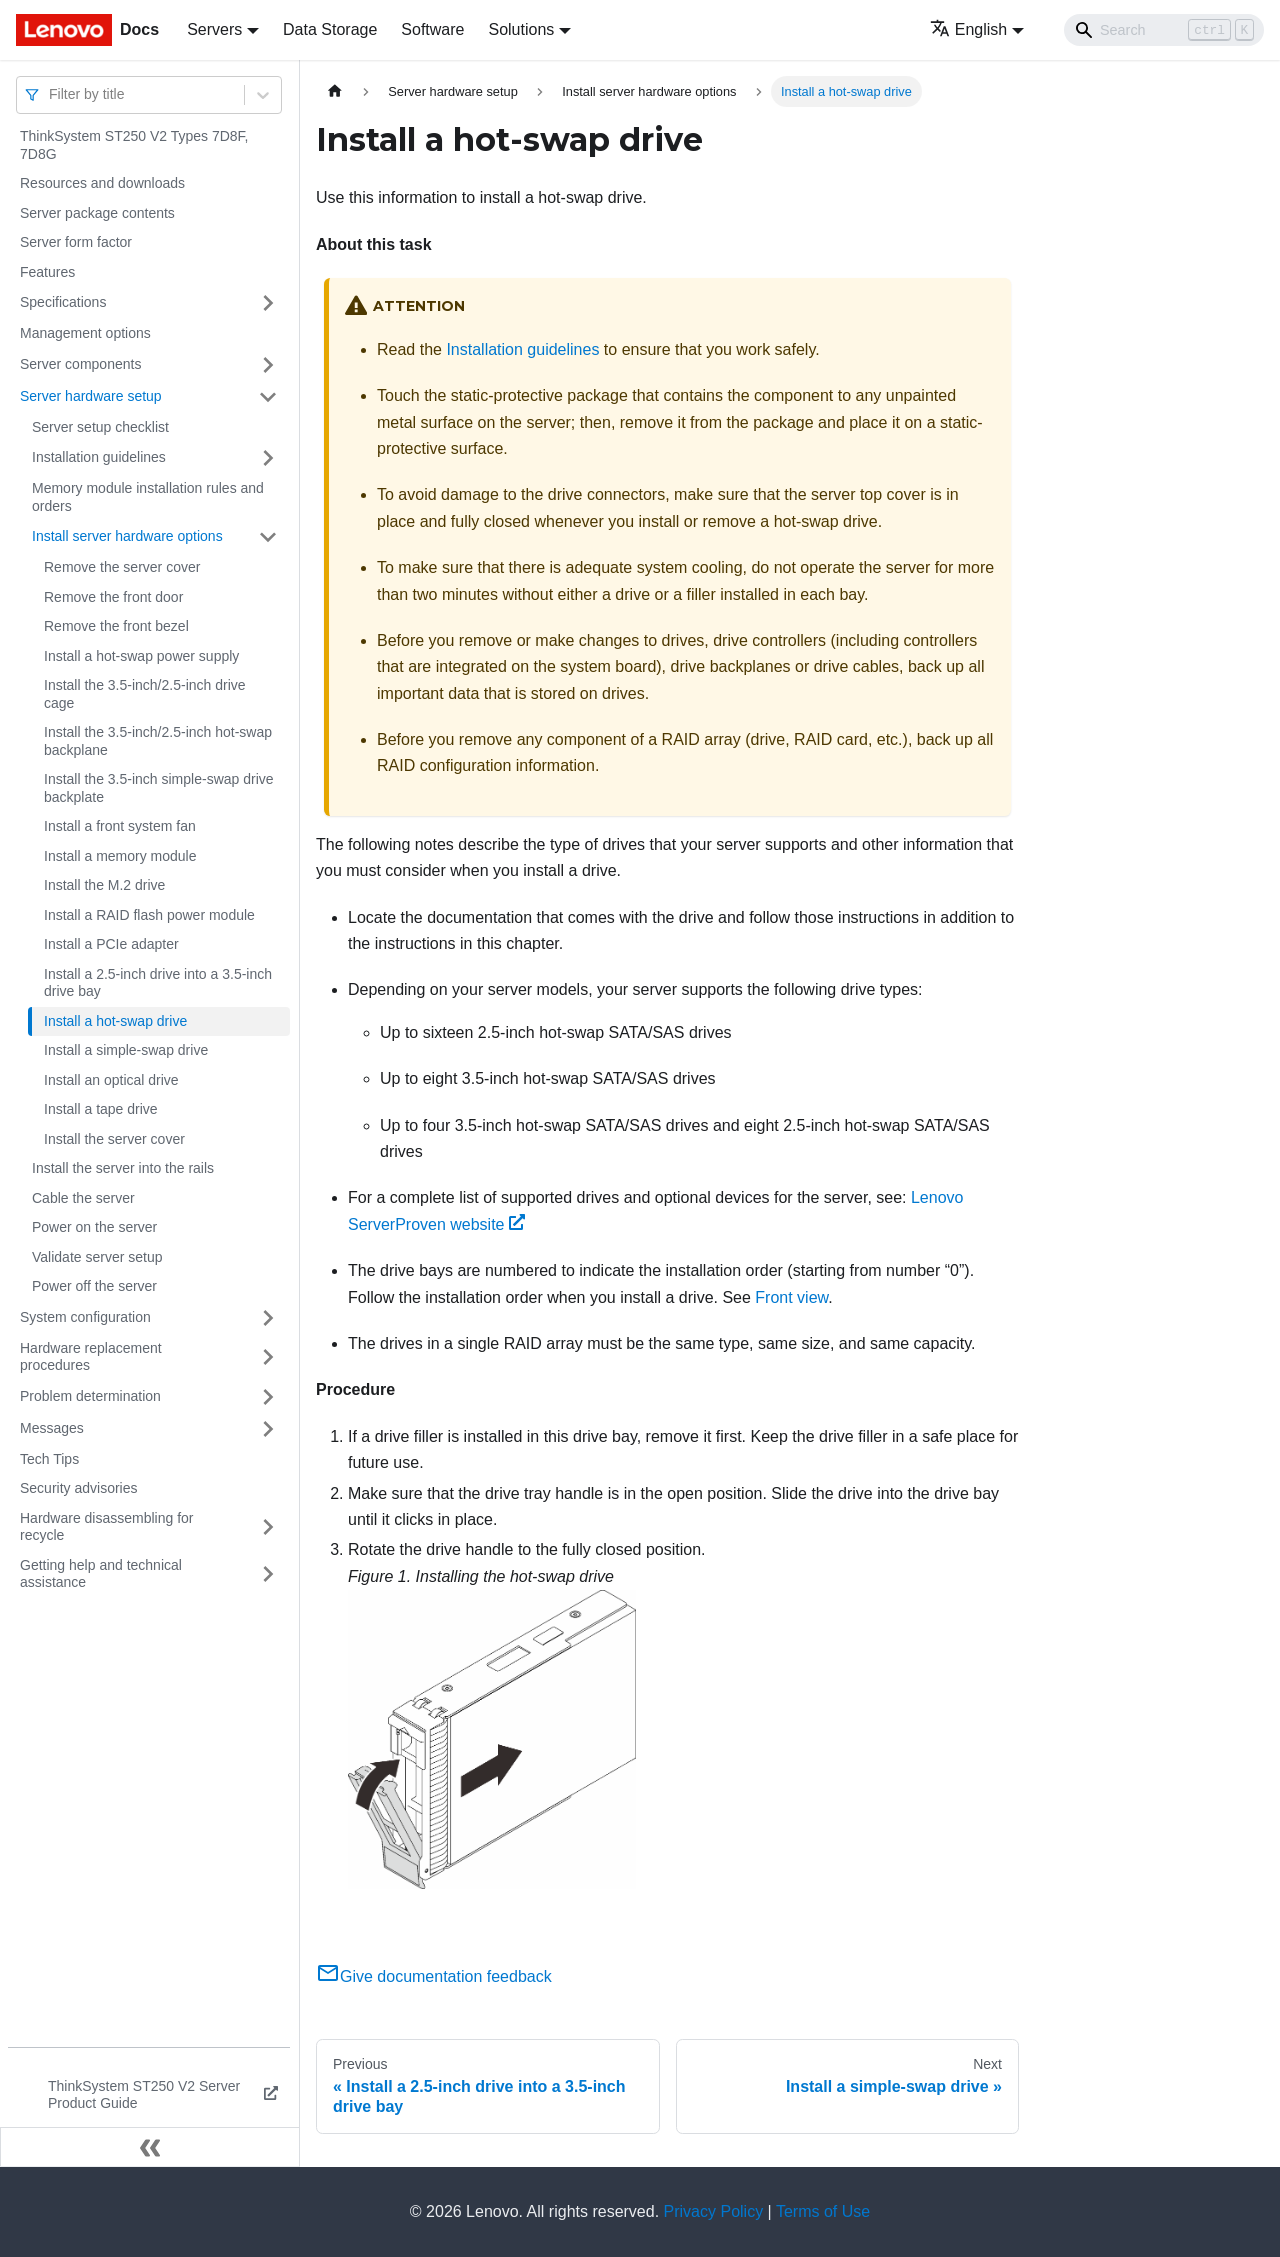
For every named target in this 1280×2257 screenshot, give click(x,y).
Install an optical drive (111, 1080)
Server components (80, 364)
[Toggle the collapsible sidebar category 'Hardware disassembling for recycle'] (268, 1527)
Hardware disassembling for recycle (107, 1527)
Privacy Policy (714, 2211)
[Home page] (335, 91)
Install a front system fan (120, 826)
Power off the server (94, 1286)
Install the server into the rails (123, 1168)
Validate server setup (97, 1257)
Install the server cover (114, 1139)
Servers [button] (214, 29)
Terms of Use (823, 2211)
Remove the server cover (122, 567)
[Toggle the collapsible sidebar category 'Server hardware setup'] (268, 397)
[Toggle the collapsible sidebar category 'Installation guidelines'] (268, 458)
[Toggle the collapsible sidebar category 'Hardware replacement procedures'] (268, 1357)
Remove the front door (113, 597)
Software (432, 29)
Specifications (63, 302)
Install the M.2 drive (104, 885)
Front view (791, 1297)
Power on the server (94, 1227)
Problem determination (90, 1396)
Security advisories (79, 1488)
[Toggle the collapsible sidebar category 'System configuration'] (268, 1318)
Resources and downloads (102, 183)
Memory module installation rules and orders (148, 497)
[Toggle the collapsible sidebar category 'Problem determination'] (268, 1397)
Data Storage (330, 29)
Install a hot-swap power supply (141, 656)
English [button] (968, 29)
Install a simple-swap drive (126, 1050)
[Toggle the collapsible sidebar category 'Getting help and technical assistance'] (268, 1574)
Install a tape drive (101, 1109)
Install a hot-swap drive (115, 1021)
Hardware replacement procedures (91, 1357)
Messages (52, 1428)
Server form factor (76, 242)
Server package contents (97, 213)
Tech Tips (49, 1459)
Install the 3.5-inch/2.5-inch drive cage (145, 694)
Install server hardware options (127, 536)
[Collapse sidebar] (150, 2147)
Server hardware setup (91, 396)
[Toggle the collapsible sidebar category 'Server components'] (268, 365)
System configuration (85, 1317)
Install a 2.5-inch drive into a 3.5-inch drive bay (158, 983)
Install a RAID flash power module (149, 915)
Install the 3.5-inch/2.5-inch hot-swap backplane (158, 741)
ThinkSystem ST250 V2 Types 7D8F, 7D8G (134, 145)
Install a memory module (120, 856)
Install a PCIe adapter (111, 944)
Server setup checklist (100, 427)
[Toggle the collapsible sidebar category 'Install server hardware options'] (268, 537)
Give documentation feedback (434, 1976)
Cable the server (83, 1198)
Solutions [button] (521, 29)
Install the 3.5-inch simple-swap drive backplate (159, 788)
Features (47, 272)
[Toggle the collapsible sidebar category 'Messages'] (268, 1429)
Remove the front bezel (116, 626)
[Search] (1164, 30)
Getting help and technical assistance (101, 1574)
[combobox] (51, 94)
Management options (85, 333)
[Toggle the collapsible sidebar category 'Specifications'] (268, 303)
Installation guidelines (99, 457)
